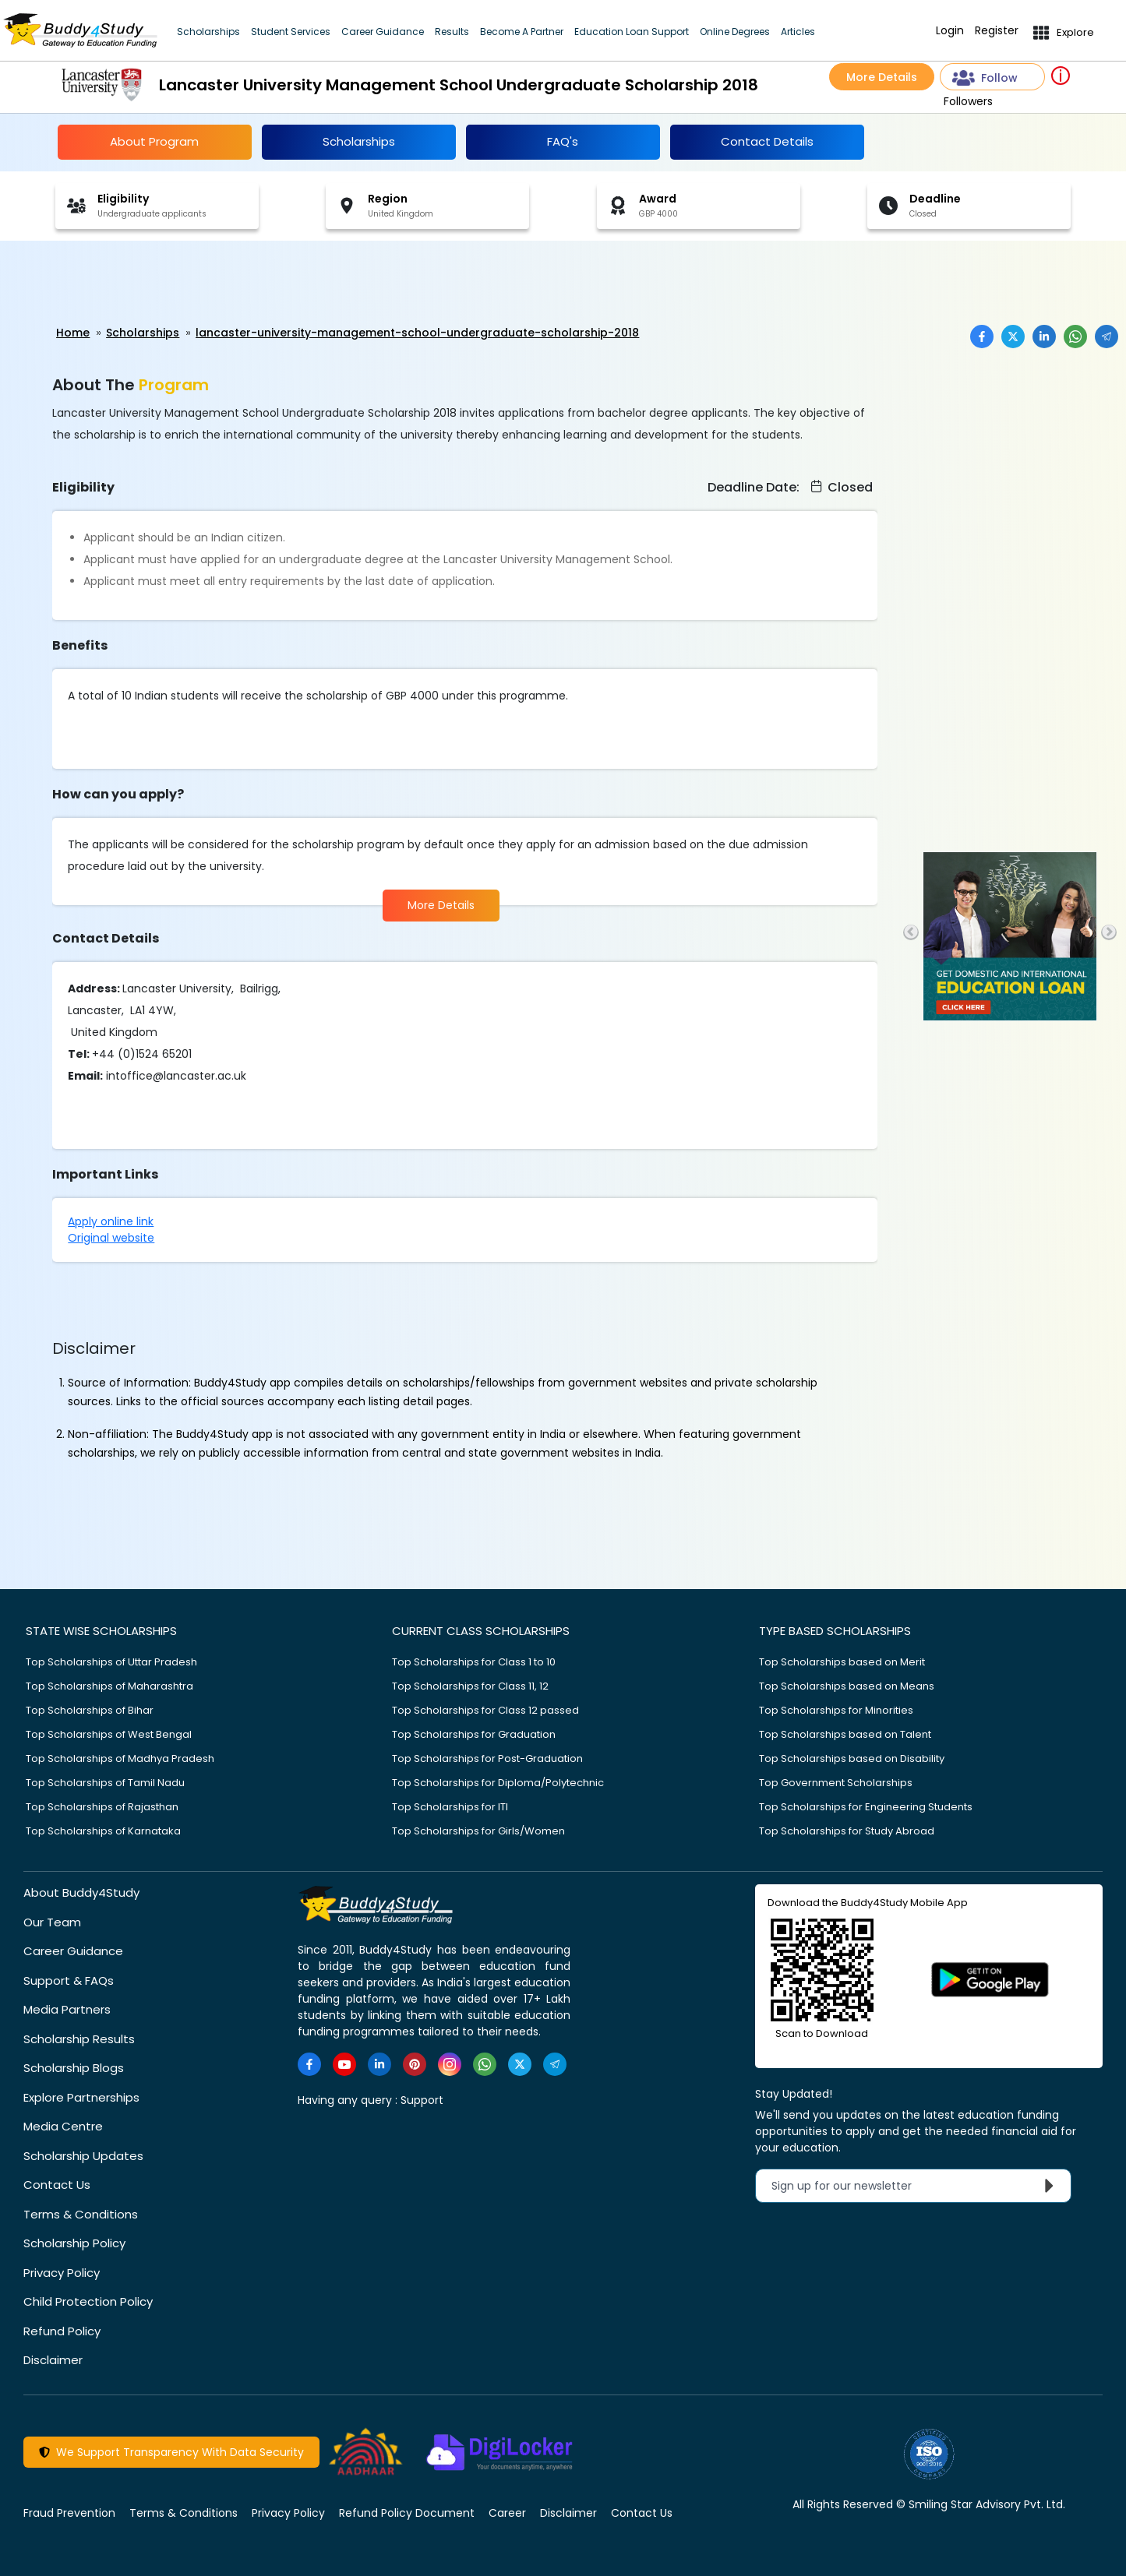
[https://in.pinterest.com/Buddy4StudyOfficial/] (414, 2064)
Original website (111, 1238)
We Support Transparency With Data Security (171, 2452)
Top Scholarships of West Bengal (109, 1734)
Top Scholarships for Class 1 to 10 (474, 1661)
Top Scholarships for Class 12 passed (485, 1710)
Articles (798, 31)
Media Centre (63, 2126)
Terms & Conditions (80, 2214)
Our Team (52, 1922)
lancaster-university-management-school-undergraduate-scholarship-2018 (417, 332)
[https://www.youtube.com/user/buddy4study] (344, 2064)
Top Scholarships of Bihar (90, 1710)
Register (996, 31)
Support (422, 2100)
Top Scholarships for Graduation (474, 1734)
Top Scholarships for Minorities (836, 1710)
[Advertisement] (121, 283)
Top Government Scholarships (835, 1782)
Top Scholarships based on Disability (851, 1758)
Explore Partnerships (81, 2097)
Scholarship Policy (74, 2243)
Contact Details (767, 141)
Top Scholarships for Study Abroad (846, 1831)
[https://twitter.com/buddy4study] (519, 2064)
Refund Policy (62, 2331)
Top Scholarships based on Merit (842, 1661)
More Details (881, 77)
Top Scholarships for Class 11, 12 (470, 1686)
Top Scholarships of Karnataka (103, 1831)
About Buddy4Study (81, 1892)
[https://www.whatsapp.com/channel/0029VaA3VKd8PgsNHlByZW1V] (484, 2064)
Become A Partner (521, 31)
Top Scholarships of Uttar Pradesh (111, 1661)
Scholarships (208, 31)
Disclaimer (53, 2360)
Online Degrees (735, 31)
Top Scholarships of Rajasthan (102, 1806)
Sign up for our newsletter (916, 2185)
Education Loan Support (631, 31)
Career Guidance (382, 31)
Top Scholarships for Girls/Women (478, 1831)
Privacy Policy (61, 2272)
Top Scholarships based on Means (846, 1686)
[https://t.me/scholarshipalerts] (554, 2064)
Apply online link (111, 1221)
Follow (985, 78)
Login (950, 31)
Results (452, 31)
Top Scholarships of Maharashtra (109, 1686)
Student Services (290, 31)
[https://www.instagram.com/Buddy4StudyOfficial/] (449, 2064)
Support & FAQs (68, 1980)
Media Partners (67, 2009)
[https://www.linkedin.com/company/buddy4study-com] (379, 2064)
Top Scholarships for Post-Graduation (487, 1758)
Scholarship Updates (83, 2156)
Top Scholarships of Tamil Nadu (105, 1782)
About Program (154, 141)
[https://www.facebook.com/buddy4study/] (309, 2064)
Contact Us (56, 2184)
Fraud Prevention (69, 2513)
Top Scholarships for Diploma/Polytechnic (498, 1782)
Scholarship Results (79, 2039)
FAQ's (562, 141)
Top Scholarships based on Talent (845, 1734)
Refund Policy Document (407, 2513)
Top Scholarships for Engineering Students (865, 1806)
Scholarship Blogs (73, 2068)
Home (73, 332)
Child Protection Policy (88, 2301)
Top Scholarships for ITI (450, 1806)
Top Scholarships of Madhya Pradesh (120, 1758)
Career (507, 2513)
